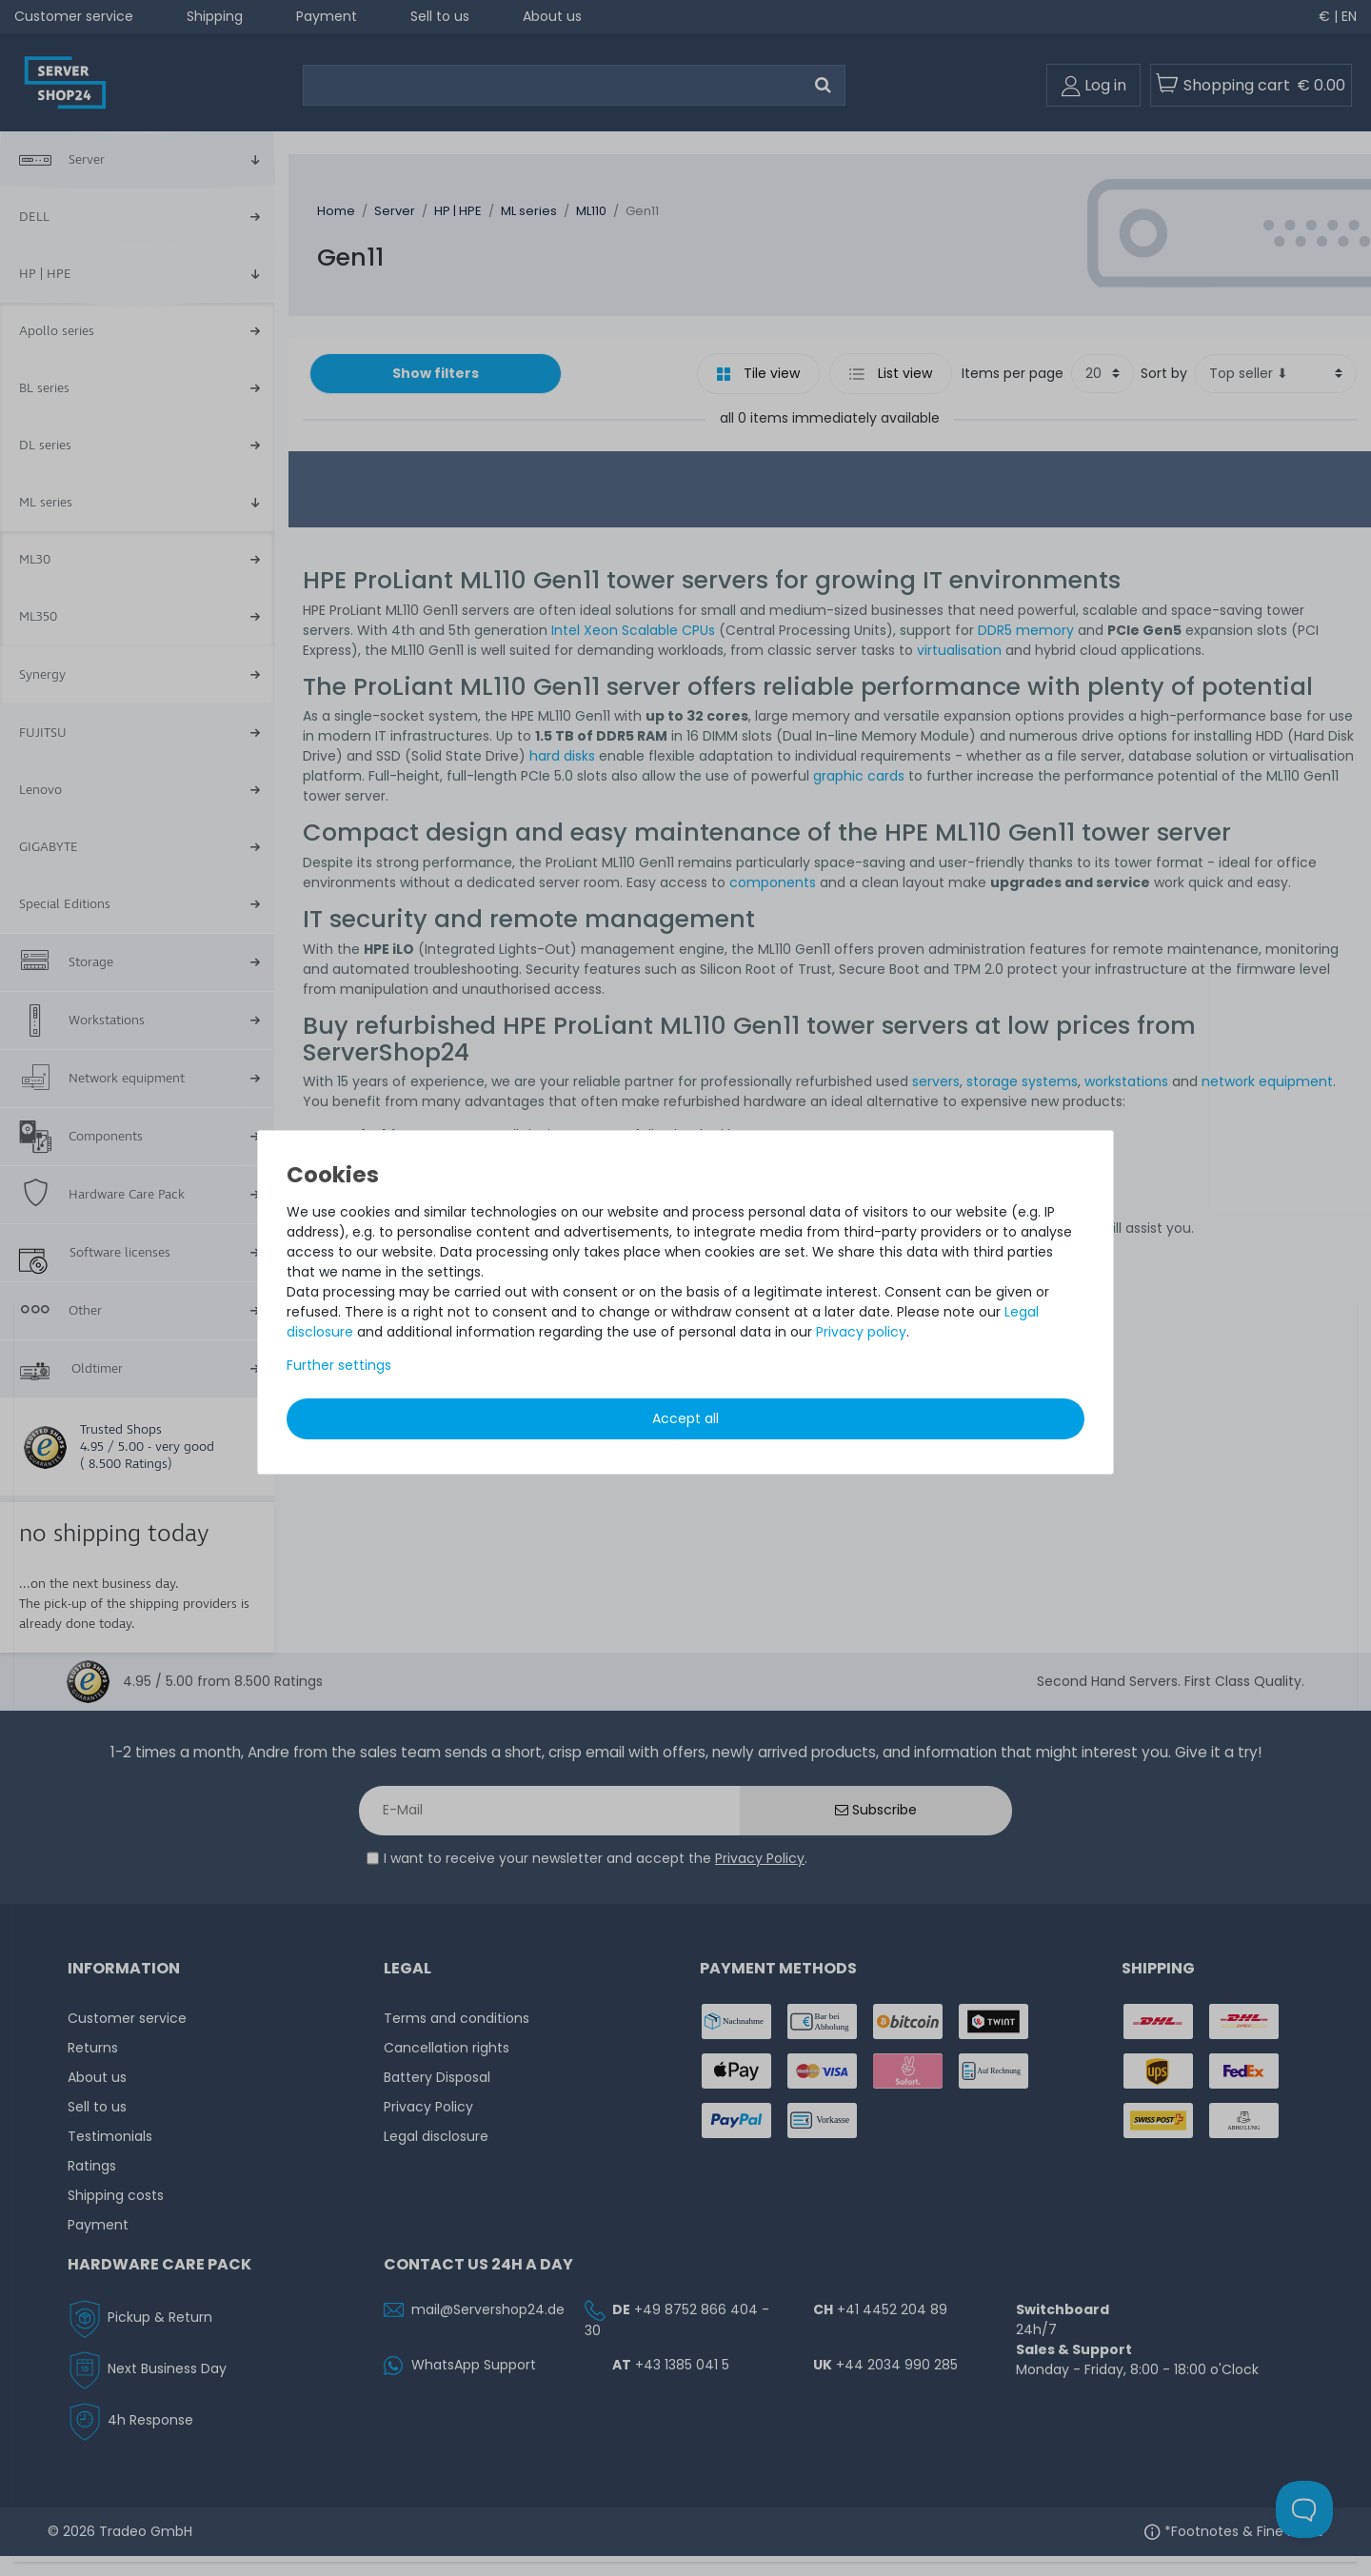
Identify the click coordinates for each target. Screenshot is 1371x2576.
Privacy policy (861, 1331)
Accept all (685, 1418)
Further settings (339, 1365)
